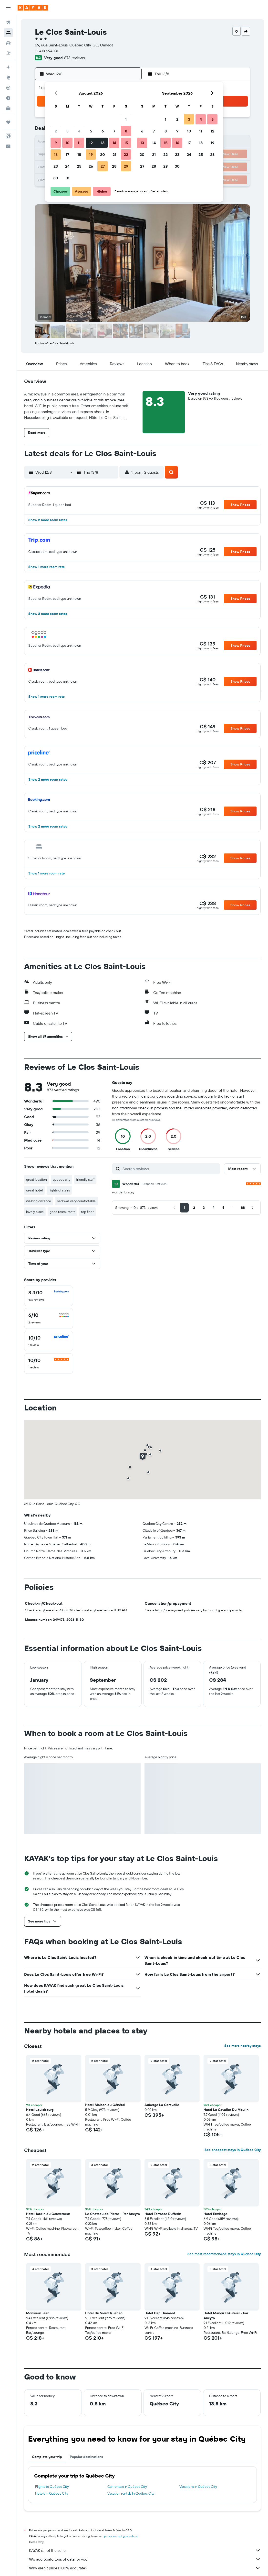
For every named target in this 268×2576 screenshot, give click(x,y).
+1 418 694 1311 (47, 50)
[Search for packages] (8, 53)
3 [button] (67, 131)
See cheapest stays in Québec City (233, 2150)
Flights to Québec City (52, 2486)
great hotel (34, 1190)
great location (36, 1179)
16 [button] (56, 154)
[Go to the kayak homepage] (33, 8)
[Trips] (8, 122)
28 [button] (114, 166)
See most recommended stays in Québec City (224, 2254)
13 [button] (102, 142)
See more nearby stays (242, 2045)
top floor (87, 1212)
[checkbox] (48, 1296)
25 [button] (79, 166)
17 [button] (67, 154)
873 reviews (74, 57)
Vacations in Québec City (198, 2486)
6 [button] (103, 131)
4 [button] (79, 131)
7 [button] (114, 131)
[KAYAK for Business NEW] (8, 108)
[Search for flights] (8, 22)
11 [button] (79, 142)
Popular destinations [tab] (86, 2457)
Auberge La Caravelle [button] (161, 2105)
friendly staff (85, 1179)
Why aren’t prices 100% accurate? (145, 2568)
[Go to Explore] (8, 77)
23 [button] (55, 166)
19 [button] (91, 154)
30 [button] (55, 177)
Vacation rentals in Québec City (131, 2493)
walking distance (38, 1201)
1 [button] (126, 119)
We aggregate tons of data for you (145, 2559)
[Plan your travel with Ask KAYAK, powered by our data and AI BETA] (8, 67)
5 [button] (91, 131)
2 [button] (56, 131)
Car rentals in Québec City (127, 2486)
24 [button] (67, 166)
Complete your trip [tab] (47, 2457)
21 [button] (114, 154)
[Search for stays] (8, 33)
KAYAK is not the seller (145, 2550)
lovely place (35, 1212)
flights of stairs (59, 1190)
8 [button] (126, 131)
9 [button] (56, 142)
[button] (8, 7)
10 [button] (67, 142)
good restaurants (62, 1212)
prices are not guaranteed (121, 2536)
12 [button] (91, 142)
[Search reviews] (170, 1168)
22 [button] (126, 154)
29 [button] (126, 166)
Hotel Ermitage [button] (215, 2214)
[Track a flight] (8, 88)
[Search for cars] (8, 43)
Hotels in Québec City (51, 2493)
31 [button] (67, 177)
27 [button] (103, 166)
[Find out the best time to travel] (8, 98)
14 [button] (114, 142)
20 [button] (102, 154)
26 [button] (91, 166)
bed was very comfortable (76, 1201)
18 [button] (79, 154)
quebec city (61, 1179)
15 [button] (126, 142)
